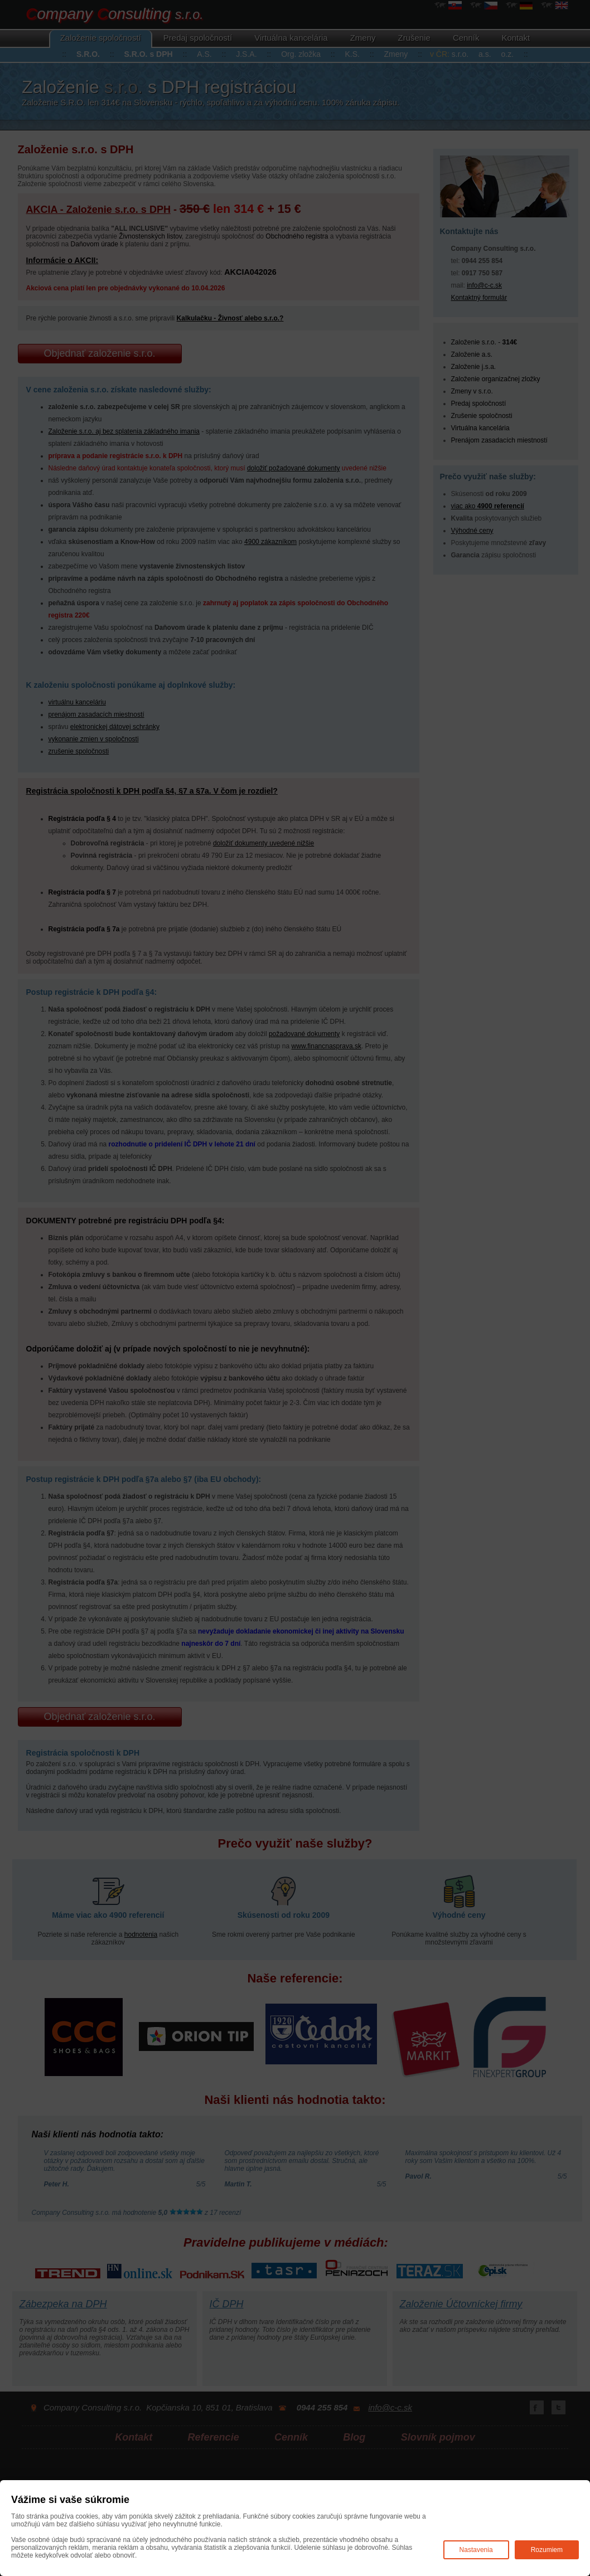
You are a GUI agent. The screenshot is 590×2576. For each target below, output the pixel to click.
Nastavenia (476, 2550)
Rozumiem (547, 2550)
